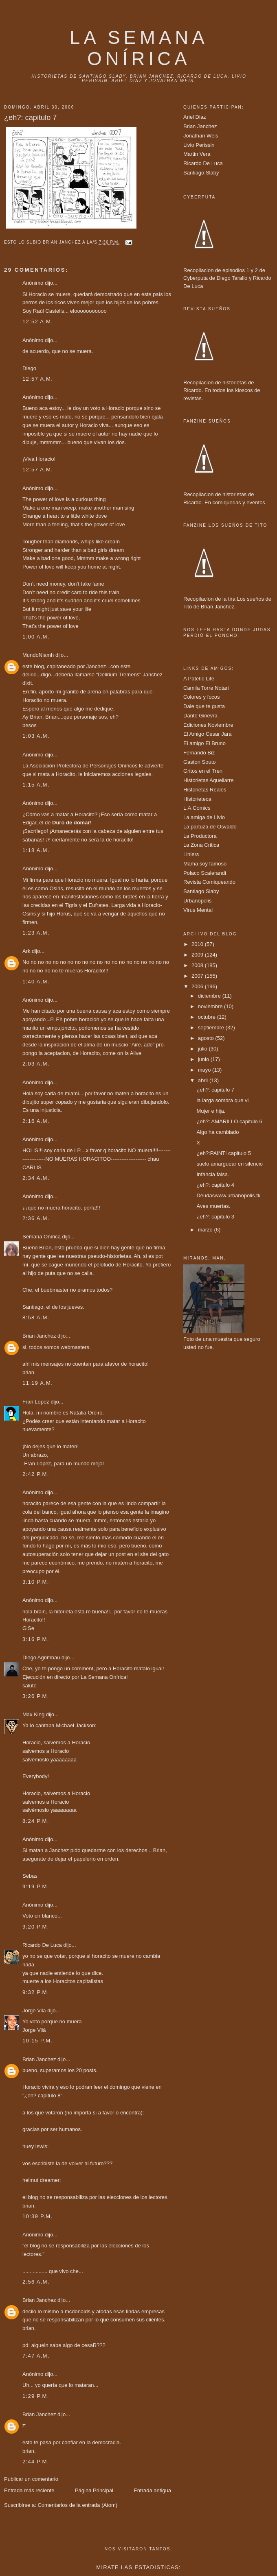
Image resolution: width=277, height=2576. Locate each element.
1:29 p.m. (35, 2396)
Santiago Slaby (201, 173)
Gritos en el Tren (202, 771)
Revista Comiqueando (209, 882)
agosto (206, 1038)
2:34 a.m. (36, 1178)
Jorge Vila (34, 2010)
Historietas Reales (204, 790)
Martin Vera (196, 154)
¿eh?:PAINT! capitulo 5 (223, 1153)
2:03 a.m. (36, 1064)
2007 (198, 976)
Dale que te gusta (204, 706)
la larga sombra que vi (222, 1100)
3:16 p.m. (35, 1639)
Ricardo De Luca (42, 1945)
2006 (198, 986)
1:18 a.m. (36, 850)
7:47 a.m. (36, 2356)
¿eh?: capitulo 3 (215, 1217)
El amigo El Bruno (204, 743)
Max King (33, 1714)
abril (203, 1080)
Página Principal (94, 2490)
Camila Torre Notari (206, 688)
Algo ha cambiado (217, 1132)
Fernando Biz (199, 753)
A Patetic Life (198, 679)
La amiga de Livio (204, 817)
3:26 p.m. (35, 1696)
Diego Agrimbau (41, 1657)
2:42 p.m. (35, 1474)
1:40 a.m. (36, 982)
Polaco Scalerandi (204, 873)
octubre (207, 1017)
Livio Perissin (199, 145)
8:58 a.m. (36, 1317)
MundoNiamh (38, 655)
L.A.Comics (196, 808)
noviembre (211, 1006)
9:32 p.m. (35, 1992)
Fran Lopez (35, 1402)
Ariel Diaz (194, 117)
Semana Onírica (41, 1237)
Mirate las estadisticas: (138, 2567)
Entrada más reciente (29, 2490)
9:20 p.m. (35, 1927)
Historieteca (197, 799)
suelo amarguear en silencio (229, 1164)
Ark (26, 951)
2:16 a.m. (36, 1121)
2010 (198, 944)
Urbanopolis (197, 901)
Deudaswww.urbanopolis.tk (228, 1195)
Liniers (191, 854)
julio (203, 1049)
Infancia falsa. (212, 1174)
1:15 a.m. (36, 785)
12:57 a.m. (37, 379)
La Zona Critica (201, 845)
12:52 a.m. (37, 321)
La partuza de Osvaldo (210, 827)
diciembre (210, 996)
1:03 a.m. (36, 736)
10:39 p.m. (37, 2216)
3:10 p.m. (35, 1582)
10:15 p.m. (37, 2041)
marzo (206, 1230)
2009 (198, 955)
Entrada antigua (152, 2490)
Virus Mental (198, 910)
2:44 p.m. (35, 2461)
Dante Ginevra (200, 716)
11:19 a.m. (37, 1383)
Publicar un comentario (31, 2479)
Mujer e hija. (210, 1111)
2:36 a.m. (36, 1218)
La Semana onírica (139, 48)
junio (204, 1059)
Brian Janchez (39, 1336)
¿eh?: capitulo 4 (215, 1185)
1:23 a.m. (36, 933)
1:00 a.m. (36, 637)
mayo (205, 1070)
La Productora (200, 836)
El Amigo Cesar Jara (207, 734)
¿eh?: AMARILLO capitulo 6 (229, 1121)
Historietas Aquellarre (208, 780)
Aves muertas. (213, 1206)
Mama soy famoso (204, 864)
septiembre (212, 1027)
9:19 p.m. (35, 1886)
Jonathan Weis (200, 136)
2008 (198, 965)
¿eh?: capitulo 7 (215, 1090)
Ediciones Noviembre (208, 725)
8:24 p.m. (35, 1821)
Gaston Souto (199, 762)
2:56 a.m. (36, 2282)
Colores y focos (201, 697)
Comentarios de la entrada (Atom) (77, 2505)
